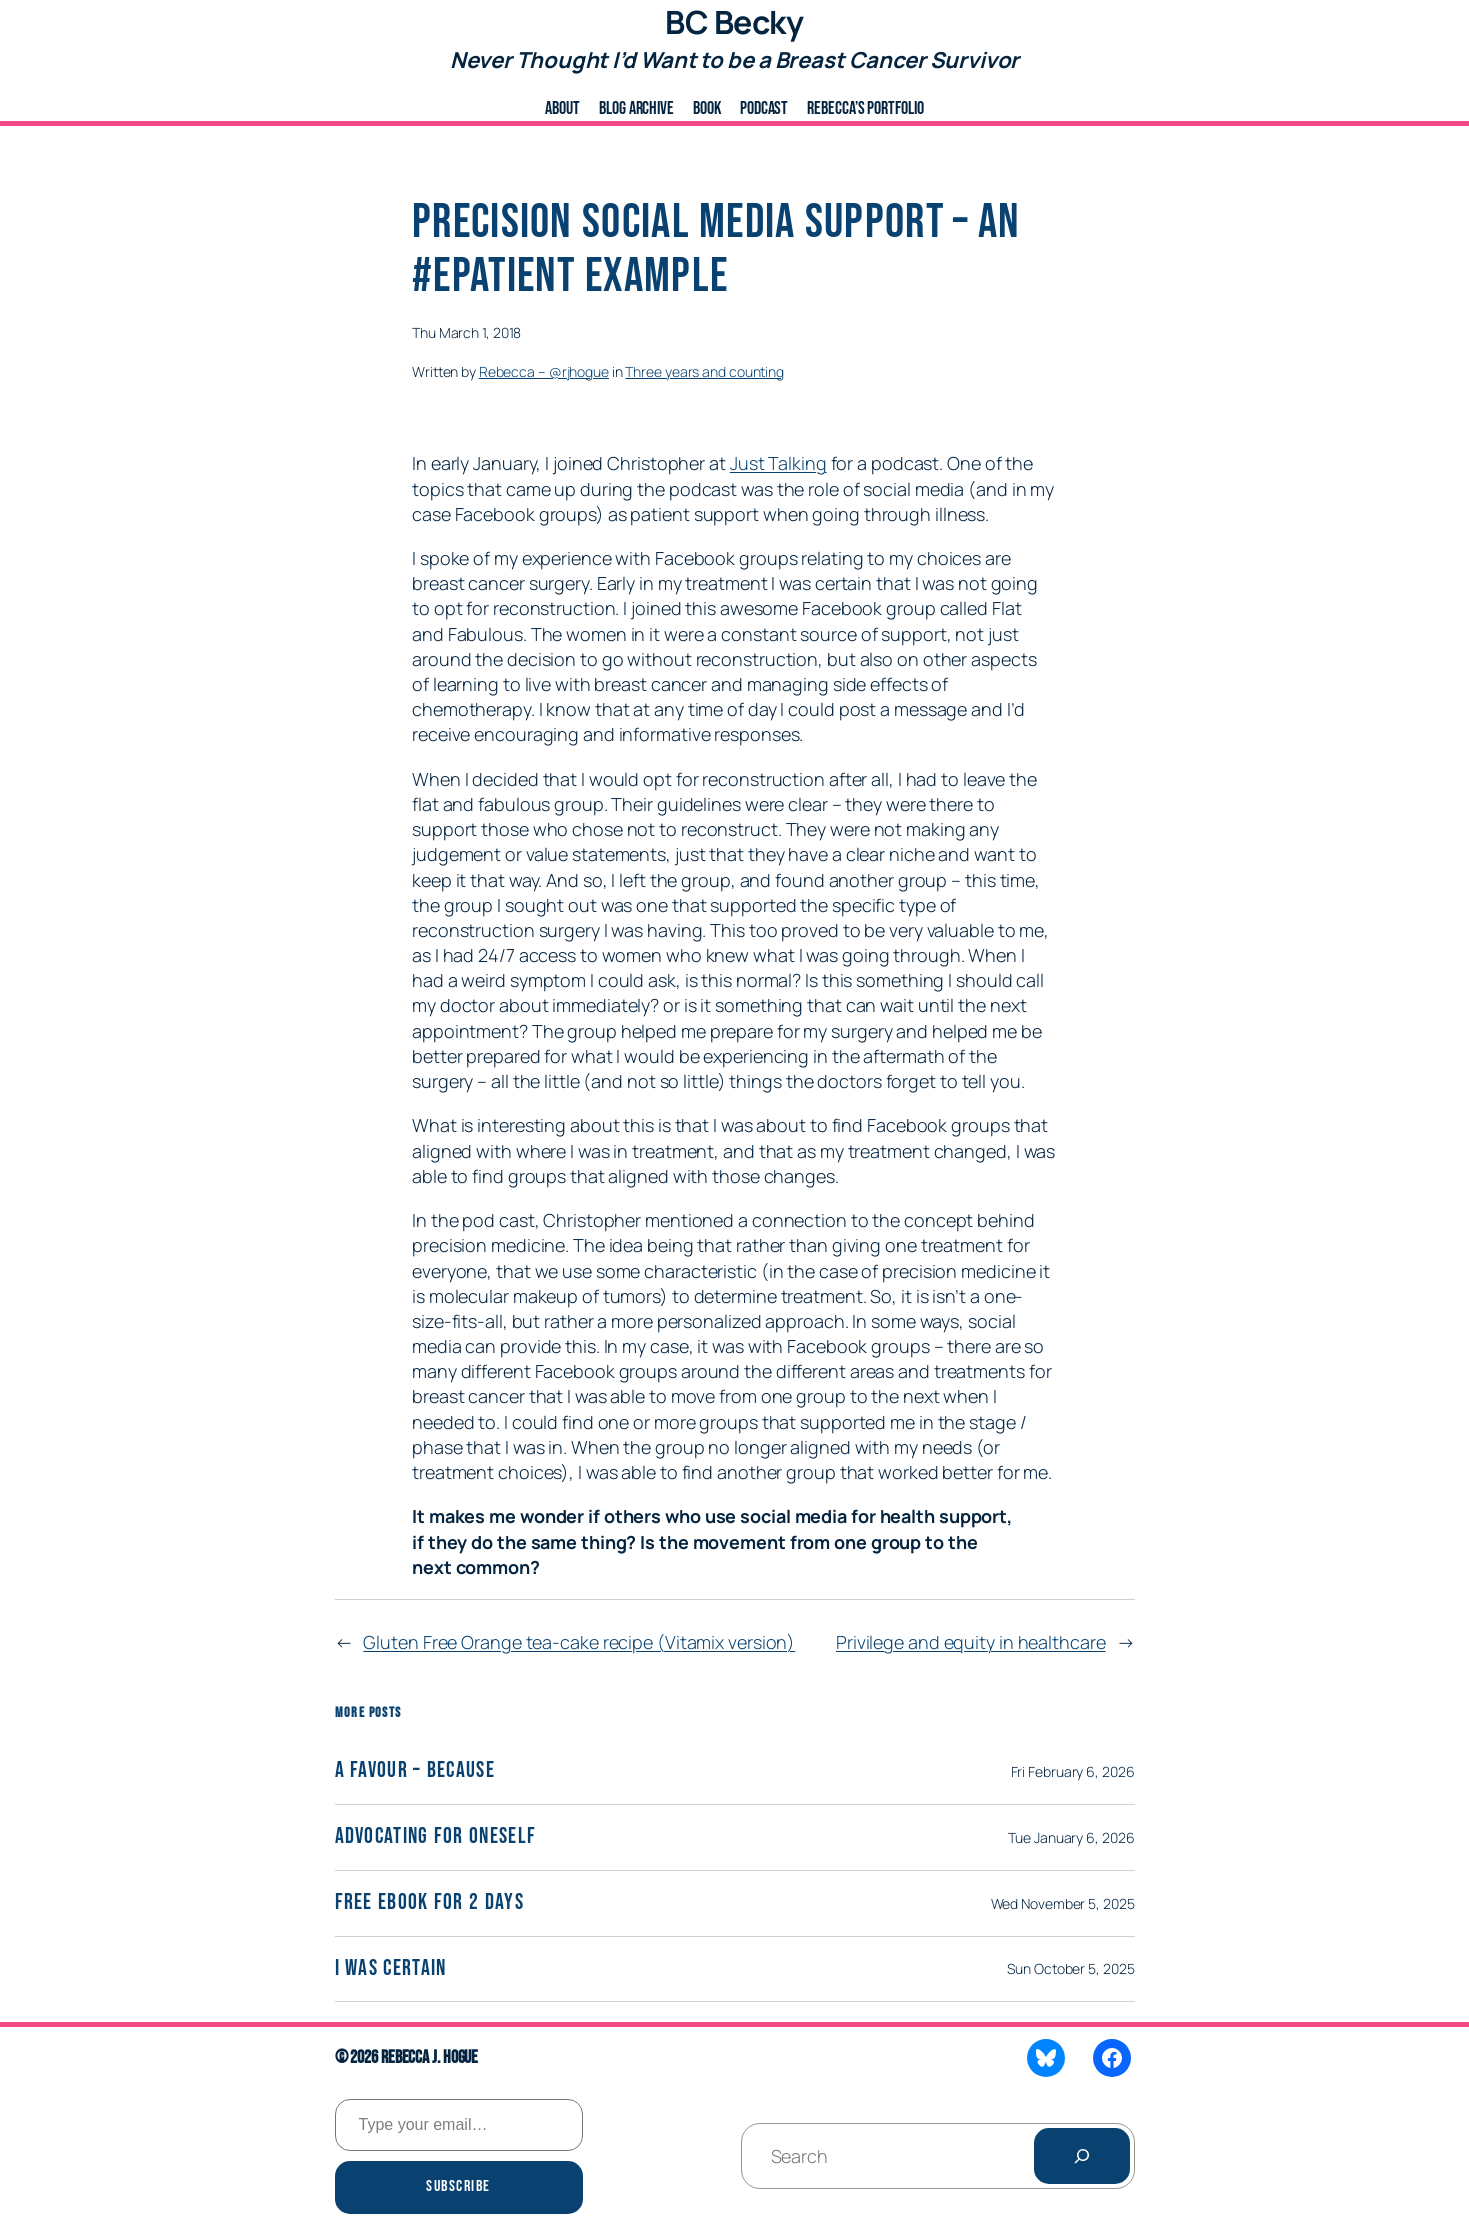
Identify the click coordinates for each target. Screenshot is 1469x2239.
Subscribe (458, 2186)
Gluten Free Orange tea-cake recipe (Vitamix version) (579, 1642)
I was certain (391, 1969)
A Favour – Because (415, 1771)
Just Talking (778, 463)
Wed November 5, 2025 (1063, 1903)
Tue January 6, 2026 (1071, 1837)
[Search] (1082, 2156)
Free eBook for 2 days (429, 1903)
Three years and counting (704, 371)
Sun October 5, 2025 (1070, 1968)
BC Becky (734, 22)
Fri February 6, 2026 (1073, 1771)
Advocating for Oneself (436, 1837)
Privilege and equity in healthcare (971, 1642)
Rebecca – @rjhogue (544, 371)
